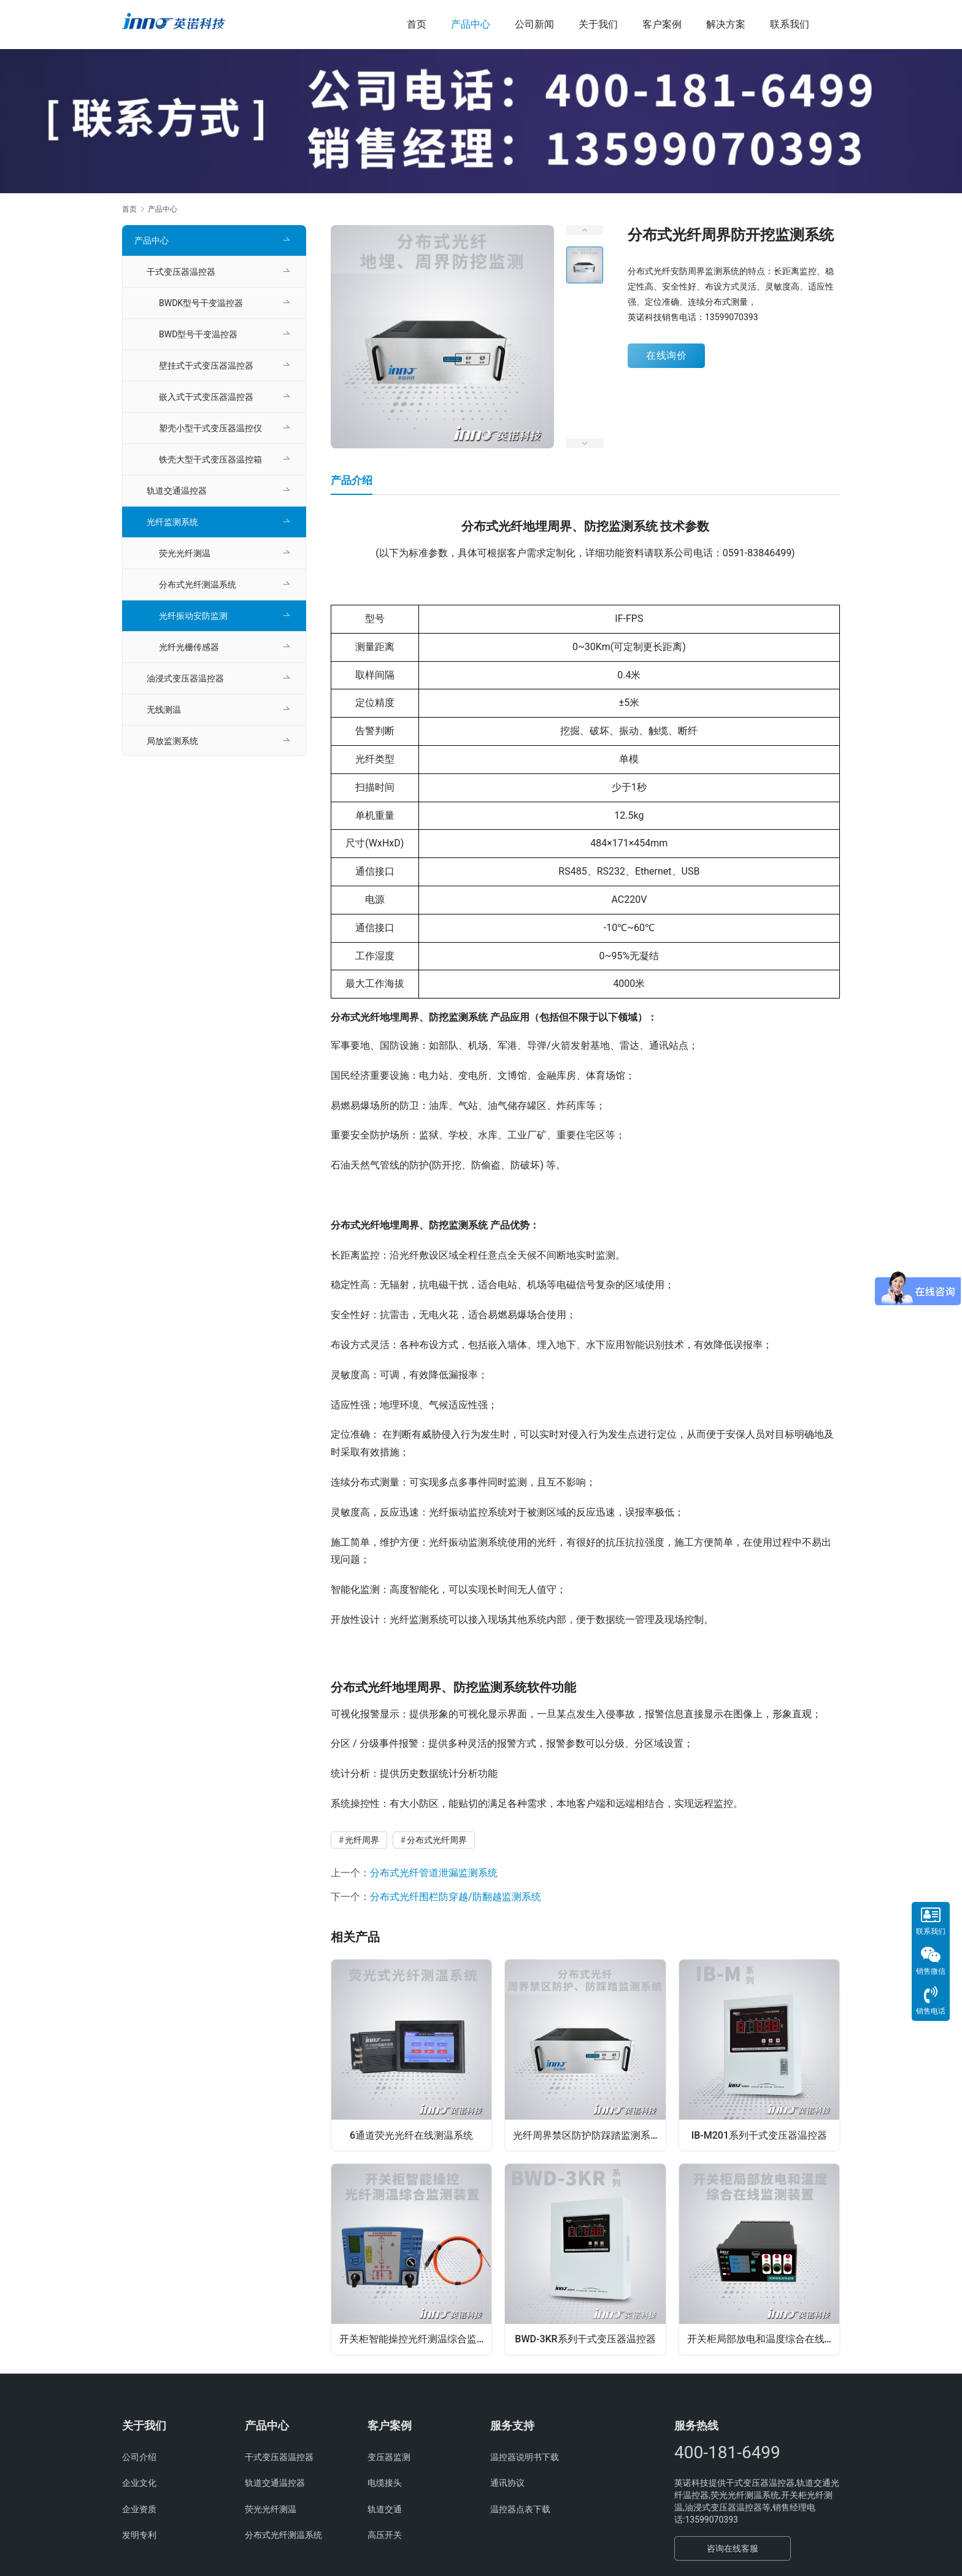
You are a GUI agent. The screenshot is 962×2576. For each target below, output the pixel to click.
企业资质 (139, 2512)
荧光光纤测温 (184, 553)
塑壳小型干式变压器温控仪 (210, 428)
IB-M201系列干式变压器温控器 (759, 2134)
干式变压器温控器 (181, 272)
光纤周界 (362, 1840)
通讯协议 (507, 2486)
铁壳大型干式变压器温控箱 (210, 459)
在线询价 (666, 355)
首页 (416, 24)
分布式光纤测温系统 (197, 584)
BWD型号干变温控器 (198, 334)
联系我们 (789, 24)
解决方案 (725, 24)
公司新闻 (534, 24)
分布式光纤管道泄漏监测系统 (434, 1873)
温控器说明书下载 (524, 2460)
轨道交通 (384, 2512)
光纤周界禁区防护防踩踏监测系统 (588, 2134)
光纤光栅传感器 (189, 647)
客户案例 (662, 24)
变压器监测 (388, 2460)
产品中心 (470, 24)
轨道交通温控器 (177, 491)
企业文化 (139, 2486)
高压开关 (384, 2538)
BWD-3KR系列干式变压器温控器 (585, 2340)
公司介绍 (139, 2460)
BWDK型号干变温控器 (201, 303)
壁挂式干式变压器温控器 (206, 365)
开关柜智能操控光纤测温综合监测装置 (416, 2340)
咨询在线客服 (732, 2551)
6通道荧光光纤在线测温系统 (411, 2134)
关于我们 (598, 24)
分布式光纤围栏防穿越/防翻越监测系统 (455, 1897)
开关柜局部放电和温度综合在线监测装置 (764, 2340)
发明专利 (139, 2538)
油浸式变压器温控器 (185, 678)
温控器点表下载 (520, 2512)
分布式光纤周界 (437, 1840)
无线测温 (164, 710)
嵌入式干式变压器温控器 (206, 397)
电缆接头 (384, 2486)
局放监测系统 (172, 741)
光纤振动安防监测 (193, 616)
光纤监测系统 (172, 522)
